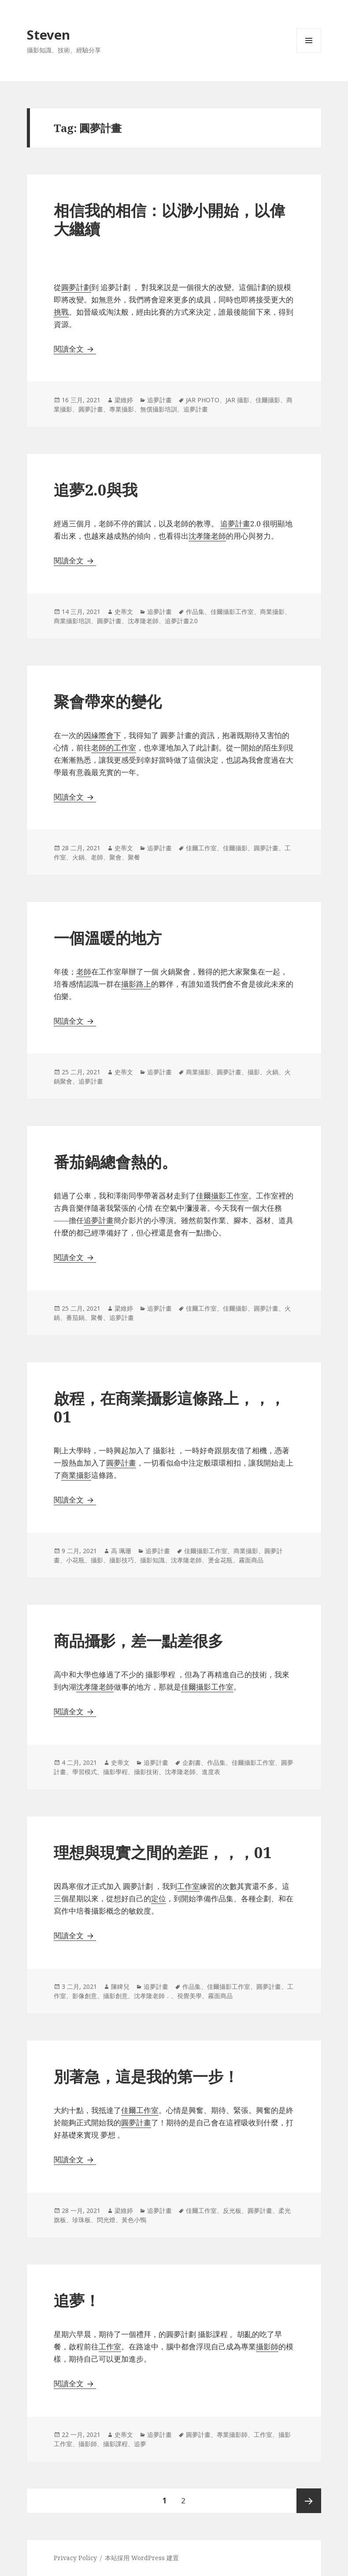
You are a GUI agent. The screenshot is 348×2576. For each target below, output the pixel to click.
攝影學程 (115, 1772)
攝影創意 (115, 1996)
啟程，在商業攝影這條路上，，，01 (169, 1407)
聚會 (115, 857)
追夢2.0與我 (95, 489)
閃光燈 (106, 2220)
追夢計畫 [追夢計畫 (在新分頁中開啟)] (99, 1220)
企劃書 (191, 1762)
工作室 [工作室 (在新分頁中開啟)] (188, 1886)
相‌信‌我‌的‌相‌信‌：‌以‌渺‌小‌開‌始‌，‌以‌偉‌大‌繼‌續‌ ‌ (169, 219)
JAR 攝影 (237, 400)
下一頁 (308, 2500)
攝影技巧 (121, 1560)
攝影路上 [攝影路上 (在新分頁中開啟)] (136, 984)
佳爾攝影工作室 (232, 611)
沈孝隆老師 (207, 536)
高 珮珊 (121, 1551)
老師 (97, 857)
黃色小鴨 (134, 2220)
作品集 (195, 611)
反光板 (232, 2210)
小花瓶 (75, 1560)
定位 (158, 1898)
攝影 (254, 1072)
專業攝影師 (232, 2434)
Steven (48, 34)
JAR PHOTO (202, 400)
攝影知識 (152, 1560)
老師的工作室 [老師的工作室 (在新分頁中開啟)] (113, 747)
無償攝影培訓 (158, 409)
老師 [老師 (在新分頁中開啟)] (83, 971)
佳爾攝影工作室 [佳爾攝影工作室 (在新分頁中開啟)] (222, 1196)
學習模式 (84, 1772)
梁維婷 (124, 400)
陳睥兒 (120, 1986)
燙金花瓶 (220, 1560)
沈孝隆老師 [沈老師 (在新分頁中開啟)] (95, 1687)
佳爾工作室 (201, 848)
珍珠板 (81, 2220)
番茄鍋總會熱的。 (115, 1161)
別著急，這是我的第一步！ (146, 2076)
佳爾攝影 (267, 400)
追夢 (140, 2444)
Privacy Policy (75, 2558)
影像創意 (84, 1996)
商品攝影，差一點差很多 (138, 1640)
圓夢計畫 (90, 409)
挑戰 (61, 312)
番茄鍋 (75, 1317)
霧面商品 (251, 1560)
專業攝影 (121, 409)
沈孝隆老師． (152, 1996)
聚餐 (134, 857)
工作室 (110, 2346)
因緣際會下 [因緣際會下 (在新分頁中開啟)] (102, 735)
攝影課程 (115, 2444)
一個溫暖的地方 (108, 937)
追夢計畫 (159, 400)
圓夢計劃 (76, 287)
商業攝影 (272, 611)
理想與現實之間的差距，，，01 (163, 1852)
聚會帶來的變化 (108, 701)
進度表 (211, 1772)
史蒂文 (124, 611)
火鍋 (78, 857)
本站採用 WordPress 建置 (142, 2558)
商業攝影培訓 (72, 621)
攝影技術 (146, 1772)
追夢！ (77, 2300)
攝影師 (267, 2346)
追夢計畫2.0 (181, 621)
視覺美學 (189, 1996)
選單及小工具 (309, 52)
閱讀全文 (75, 349)
